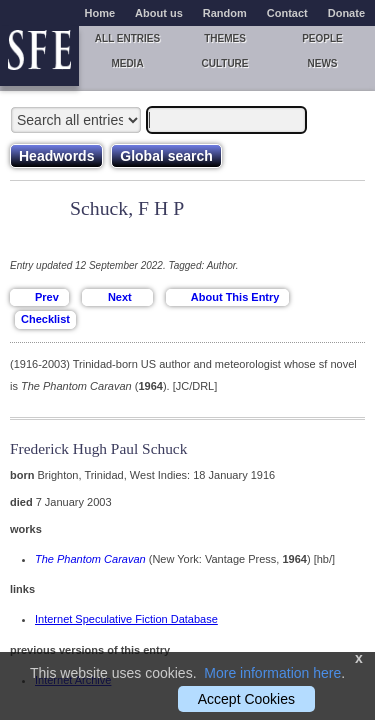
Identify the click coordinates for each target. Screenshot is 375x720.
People (322, 38)
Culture (224, 63)
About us (159, 13)
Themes (225, 38)
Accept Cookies (246, 699)
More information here (272, 673)
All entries (127, 38)
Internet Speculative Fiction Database (126, 619)
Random (225, 13)
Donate (346, 13)
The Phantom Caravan (90, 559)
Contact (287, 13)
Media (127, 63)
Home (100, 13)
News (323, 63)
